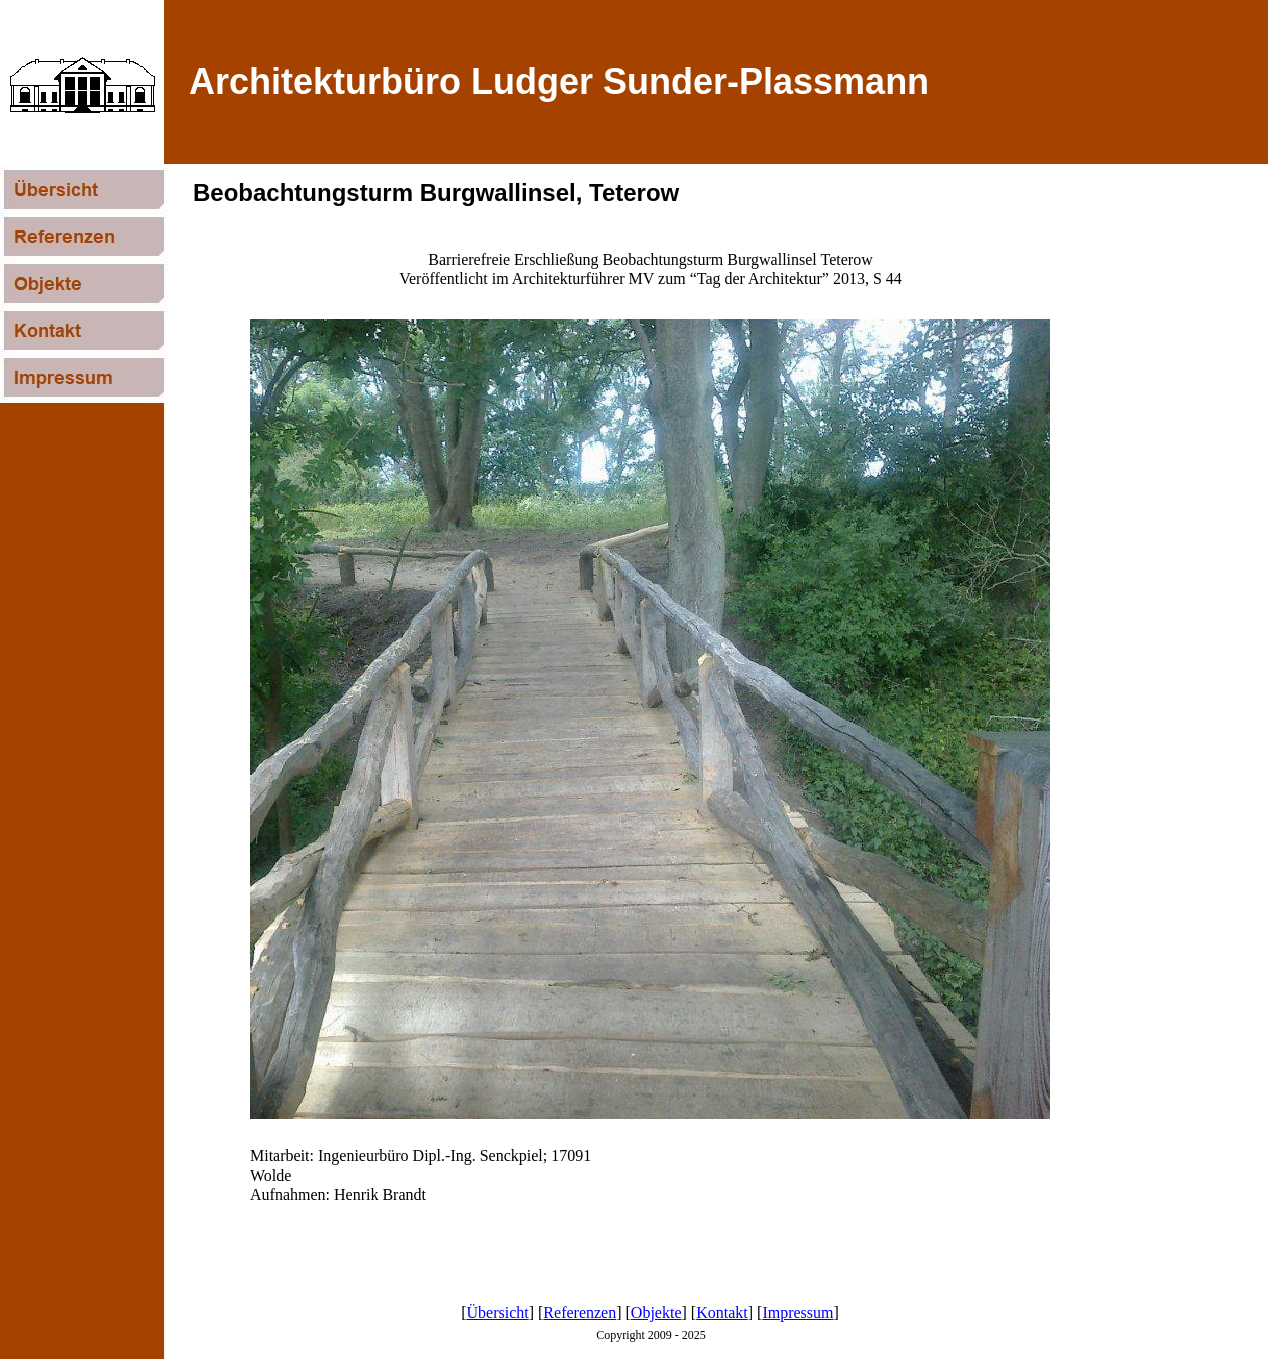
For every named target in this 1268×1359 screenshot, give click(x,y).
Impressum (797, 1312)
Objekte (656, 1312)
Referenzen (579, 1312)
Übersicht (498, 1312)
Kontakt (722, 1312)
